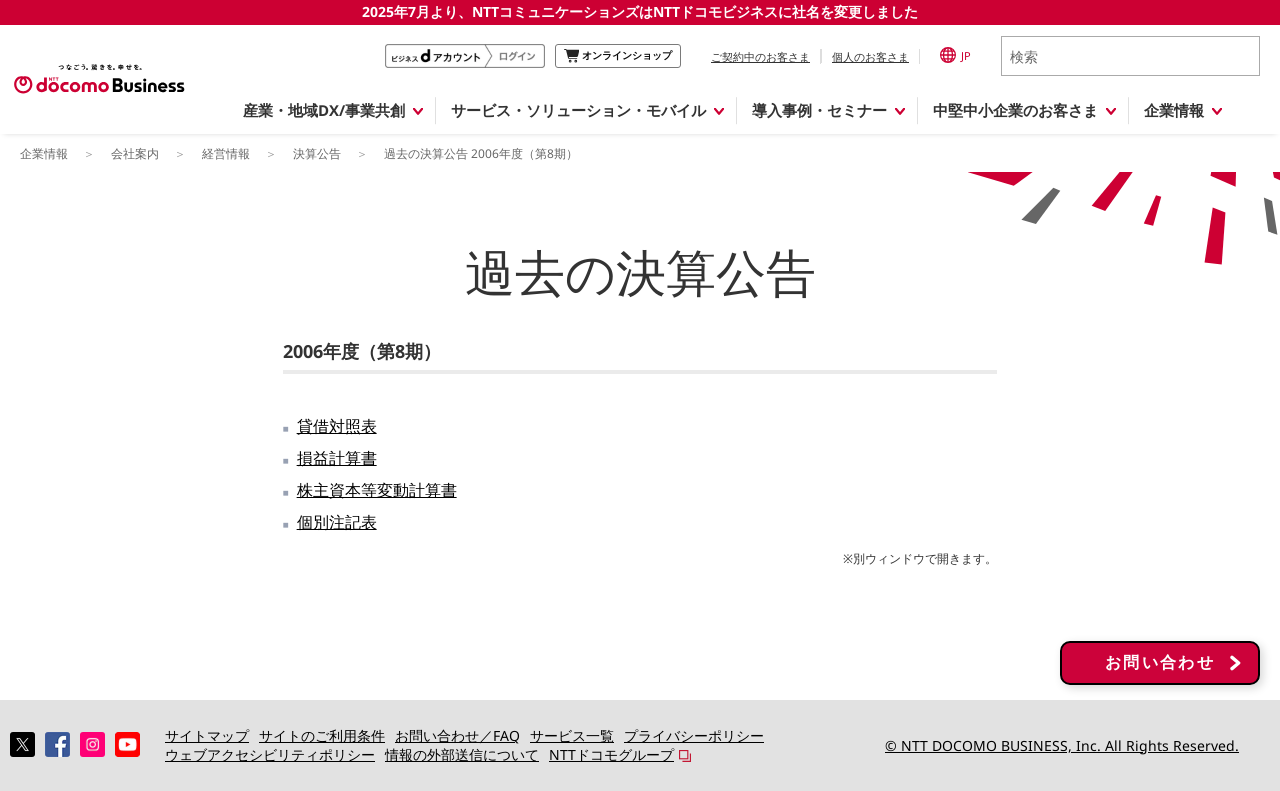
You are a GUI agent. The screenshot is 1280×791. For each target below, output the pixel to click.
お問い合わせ (1160, 663)
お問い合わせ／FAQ (457, 735)
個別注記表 (337, 522)
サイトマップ (207, 735)
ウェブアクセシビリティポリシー (270, 754)
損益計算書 (337, 458)
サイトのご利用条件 (322, 735)
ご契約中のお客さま (760, 56)
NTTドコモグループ (611, 754)
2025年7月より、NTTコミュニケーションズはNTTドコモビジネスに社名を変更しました (640, 11)
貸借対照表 (337, 426)
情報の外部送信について (462, 754)
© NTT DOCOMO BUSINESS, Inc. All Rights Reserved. (1062, 745)
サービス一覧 (572, 735)
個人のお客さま (870, 56)
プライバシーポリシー (694, 735)
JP (955, 55)
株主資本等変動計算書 (377, 490)
